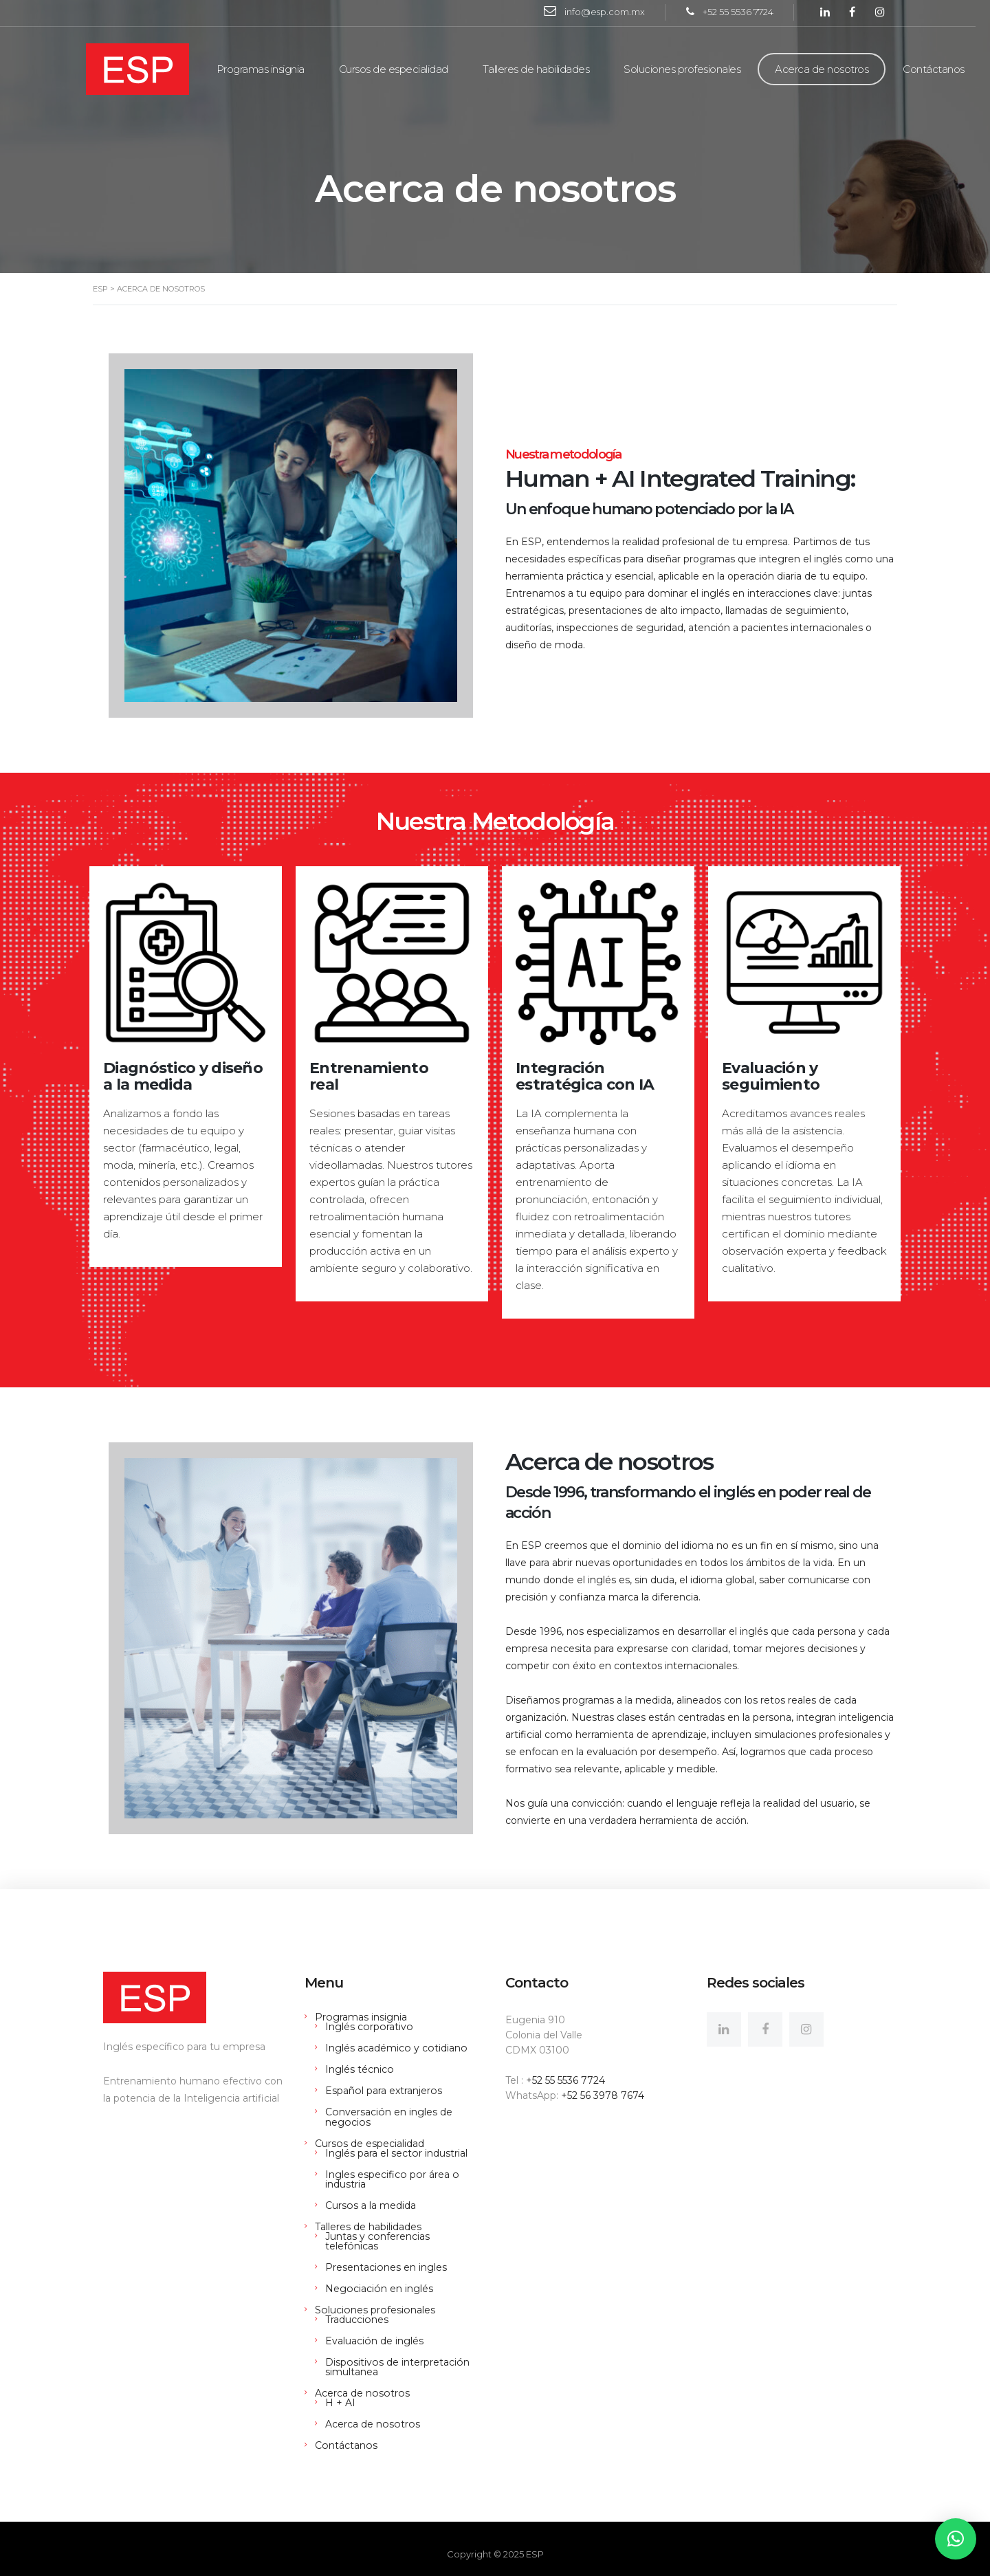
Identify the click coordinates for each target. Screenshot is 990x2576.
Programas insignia (267, 69)
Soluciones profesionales (689, 69)
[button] (955, 2539)
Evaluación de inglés (374, 2330)
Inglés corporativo (368, 2027)
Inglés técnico (359, 2069)
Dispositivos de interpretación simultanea (396, 2357)
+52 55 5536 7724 (745, 11)
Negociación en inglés (378, 2278)
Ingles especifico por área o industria (391, 2179)
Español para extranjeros (383, 2090)
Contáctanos (941, 69)
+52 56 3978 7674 (602, 2095)
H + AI (340, 2392)
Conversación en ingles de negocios (388, 2117)
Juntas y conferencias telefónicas (404, 2236)
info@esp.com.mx (611, 11)
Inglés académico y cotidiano (395, 2048)
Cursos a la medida (370, 2205)
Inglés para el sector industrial (396, 2152)
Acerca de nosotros (829, 69)
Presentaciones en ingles (385, 2257)
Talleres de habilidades (543, 69)
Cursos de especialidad (400, 69)
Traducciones (356, 2309)
